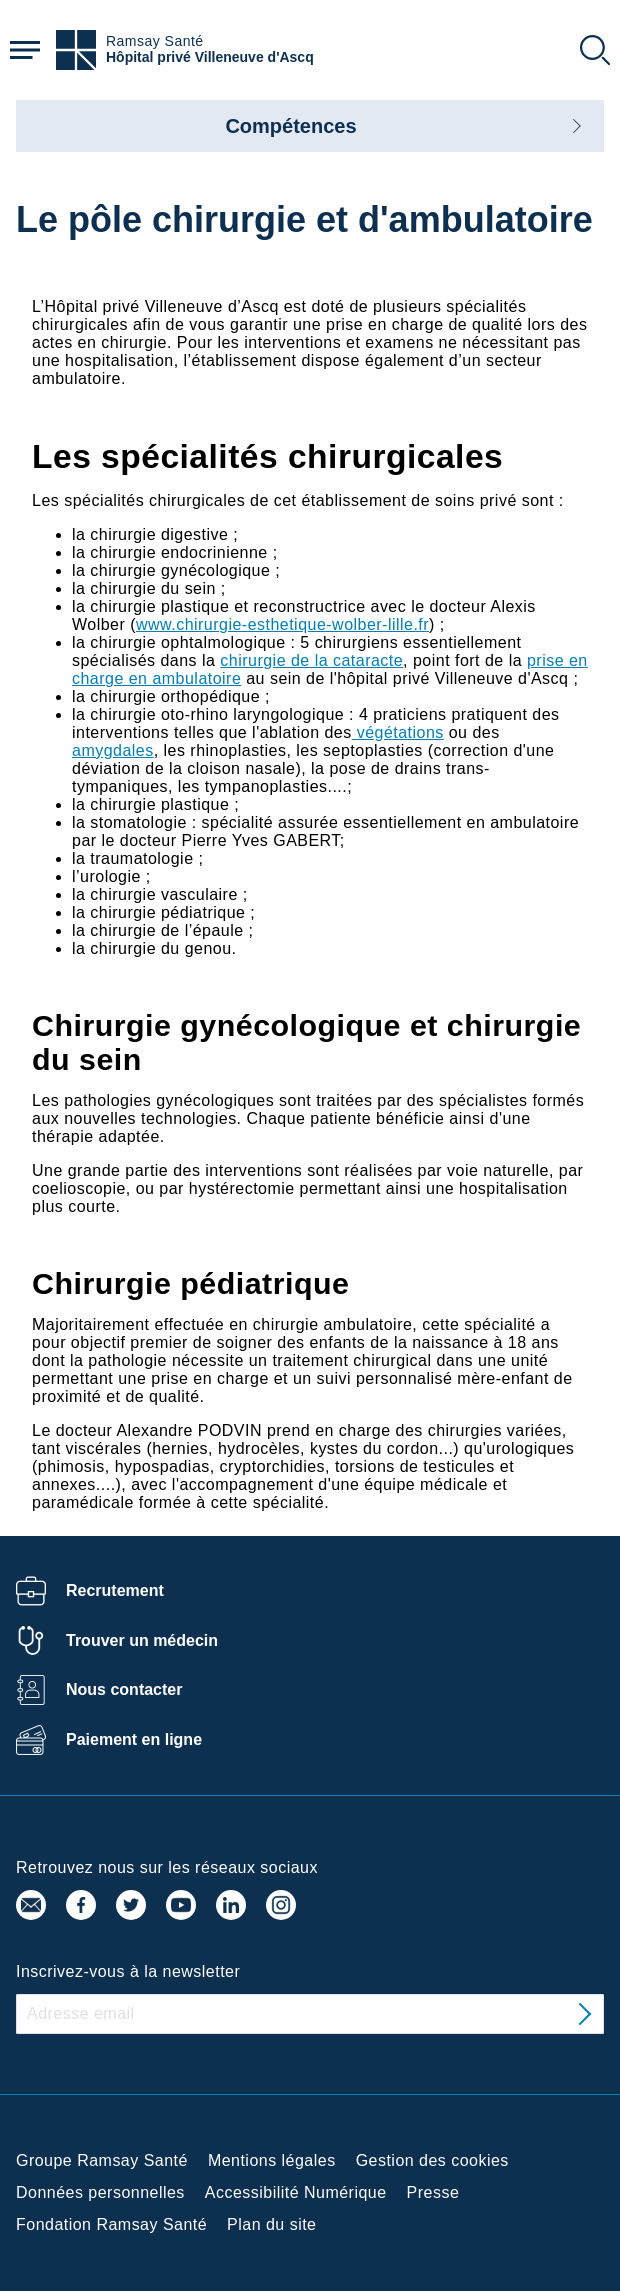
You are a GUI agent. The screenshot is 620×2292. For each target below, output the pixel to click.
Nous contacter (124, 1689)
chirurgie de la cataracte (311, 660)
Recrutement (115, 1590)
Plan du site (271, 2224)
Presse (433, 2192)
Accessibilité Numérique (296, 2192)
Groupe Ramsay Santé (102, 2160)
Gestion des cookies (432, 2160)
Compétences (290, 126)
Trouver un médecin (142, 1640)
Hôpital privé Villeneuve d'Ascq (210, 57)
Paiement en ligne (134, 1739)
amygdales (113, 750)
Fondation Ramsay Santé (111, 2224)
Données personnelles (100, 2192)
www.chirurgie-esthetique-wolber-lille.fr (282, 624)
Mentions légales (272, 2160)
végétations (400, 732)
